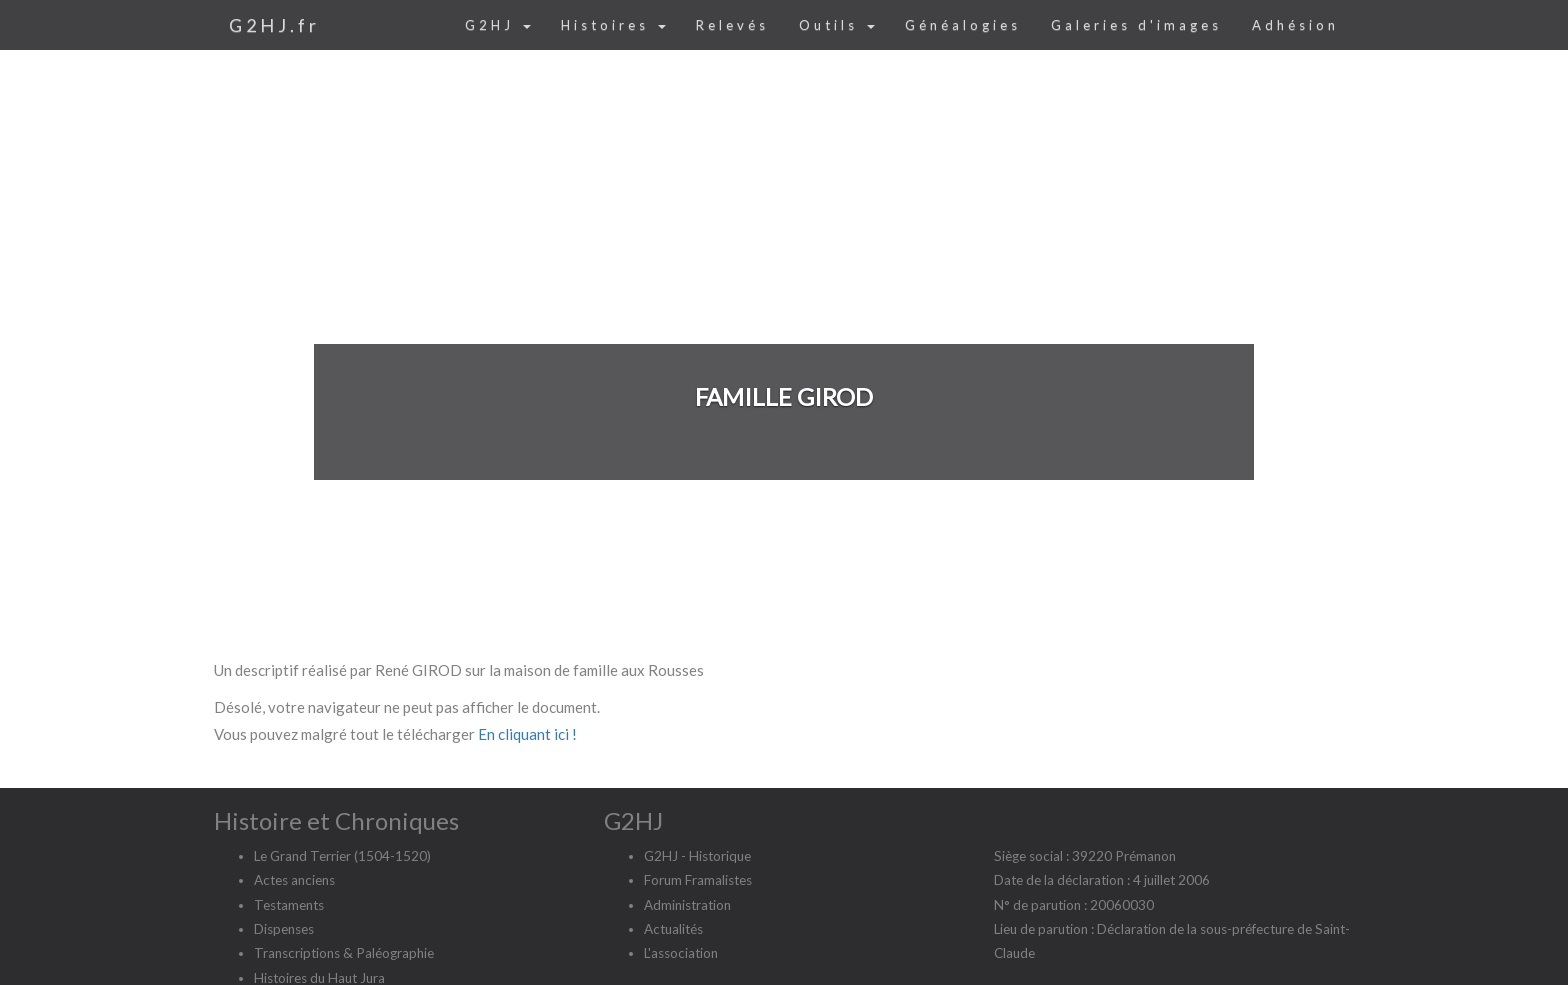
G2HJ (498, 25)
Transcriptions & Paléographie (344, 953)
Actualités (673, 929)
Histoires (613, 25)
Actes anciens (294, 880)
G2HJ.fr (274, 25)
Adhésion (1295, 25)
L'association (681, 953)
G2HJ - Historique (697, 856)
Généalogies (963, 25)
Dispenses (284, 929)
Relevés (732, 25)
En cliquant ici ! (527, 734)
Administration (687, 905)
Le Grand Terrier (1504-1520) (342, 856)
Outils (837, 25)
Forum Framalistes (698, 880)
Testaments (289, 905)
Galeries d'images (1136, 25)
